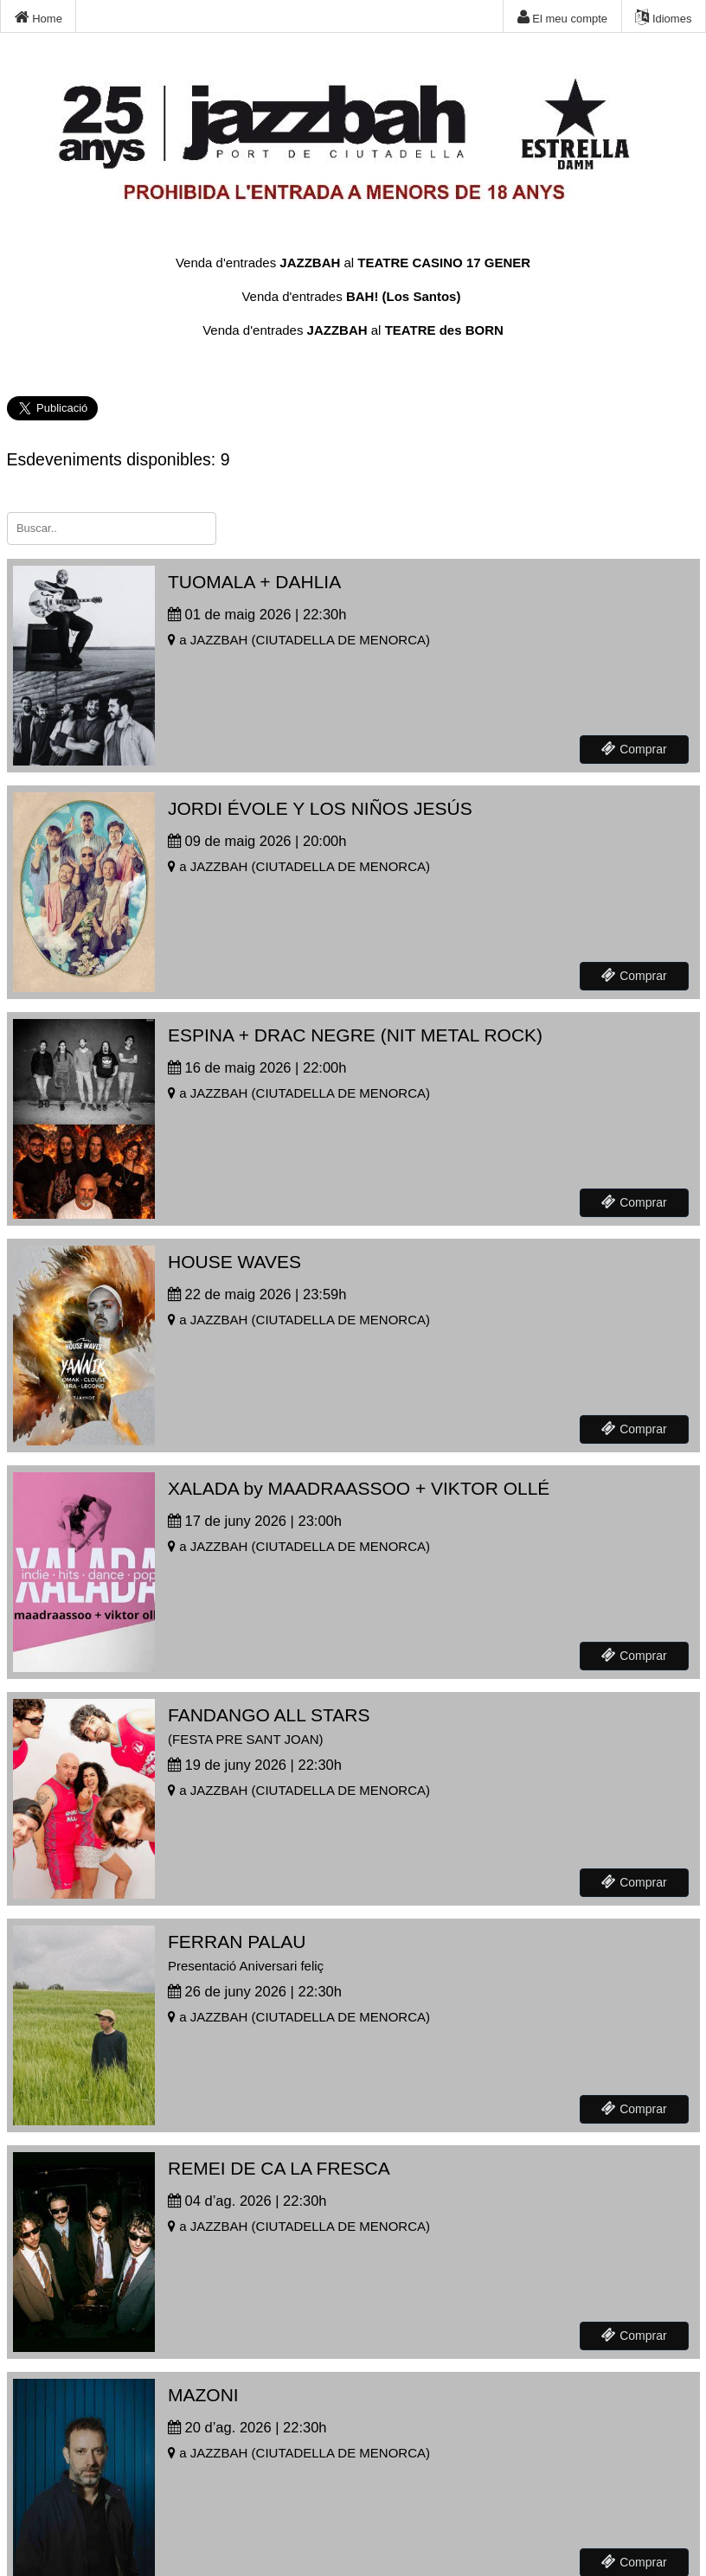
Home (38, 17)
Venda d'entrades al (353, 262)
